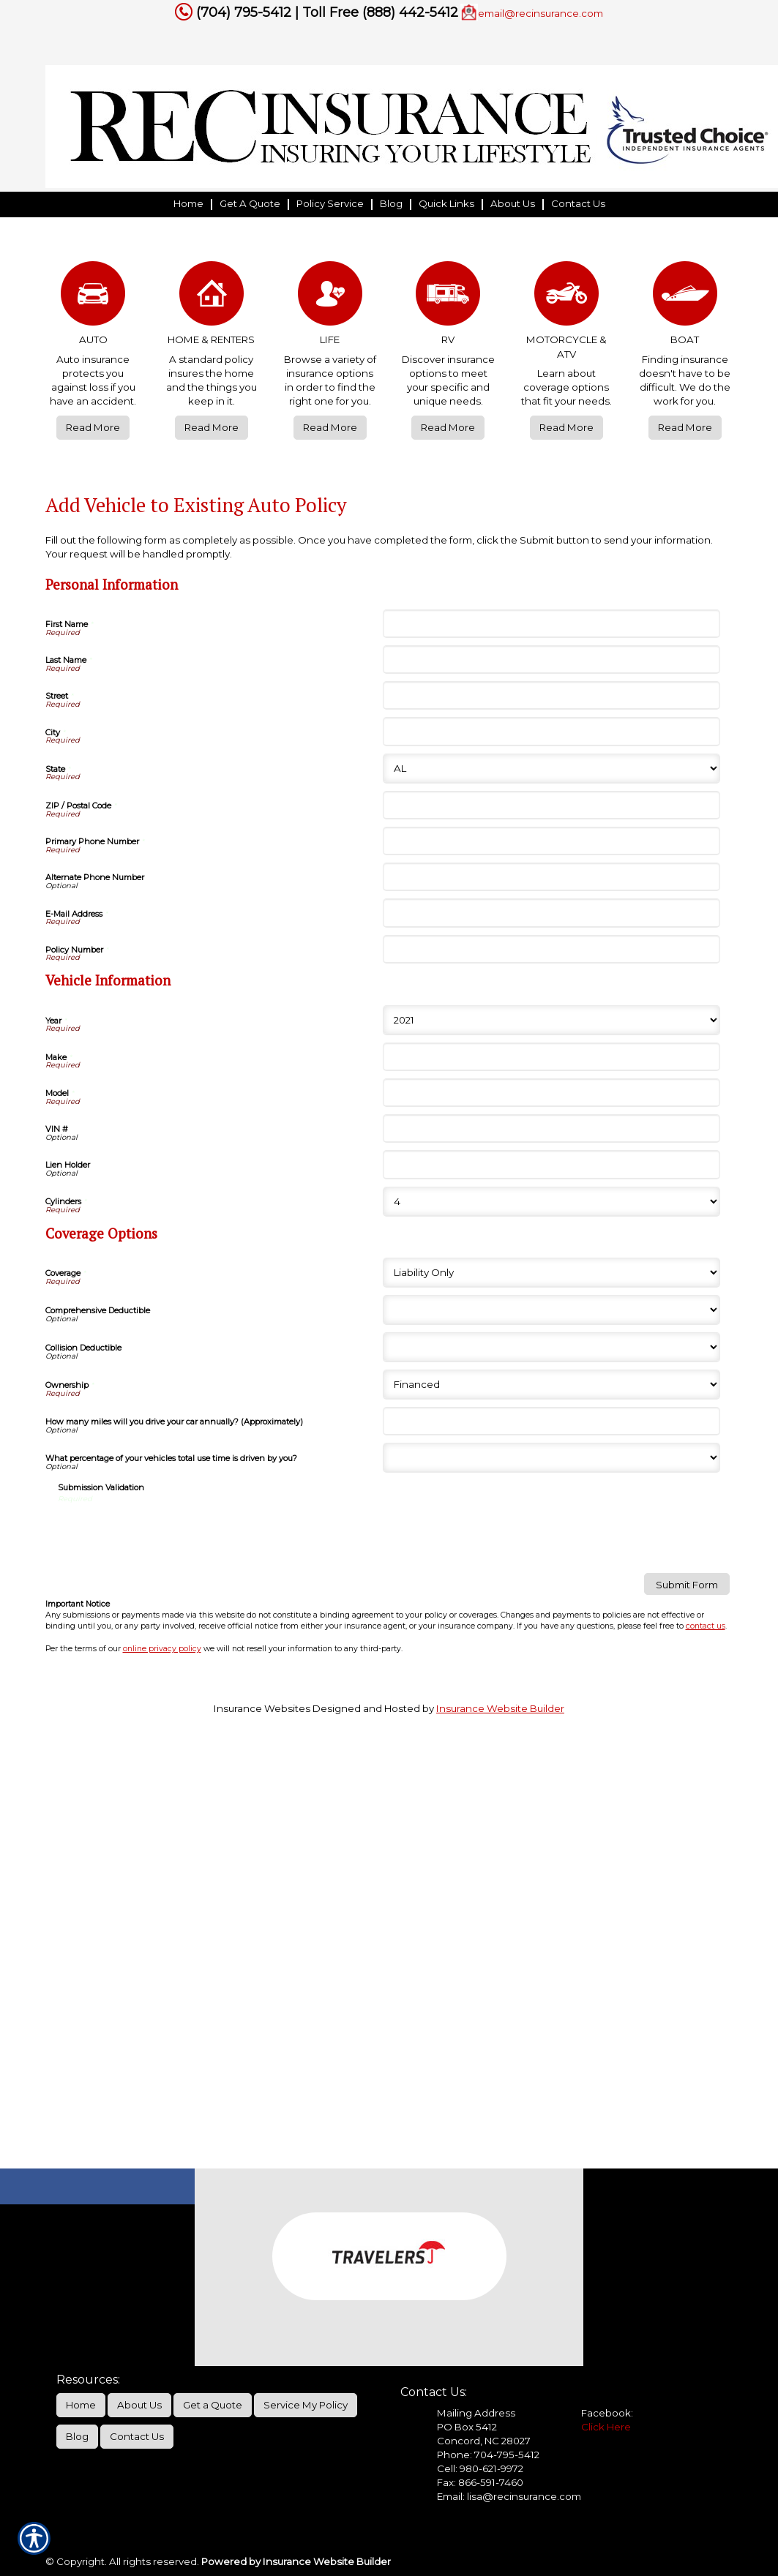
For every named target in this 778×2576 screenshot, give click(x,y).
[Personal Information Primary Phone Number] (551, 841)
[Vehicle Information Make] (551, 1057)
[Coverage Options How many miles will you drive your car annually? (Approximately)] (551, 1421)
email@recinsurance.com (540, 13)
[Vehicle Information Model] (551, 1092)
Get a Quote (212, 2405)
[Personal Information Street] (551, 695)
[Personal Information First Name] (551, 623)
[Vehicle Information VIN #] (551, 1128)
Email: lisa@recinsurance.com (509, 2496)
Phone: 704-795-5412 (488, 2454)
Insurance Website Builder (500, 1708)
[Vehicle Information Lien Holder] (551, 1164)
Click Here (606, 2427)
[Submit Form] (687, 1584)
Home (81, 2405)
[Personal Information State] (551, 769)
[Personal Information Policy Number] (551, 949)
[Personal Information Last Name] (551, 659)
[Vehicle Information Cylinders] (551, 1202)
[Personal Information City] (551, 731)
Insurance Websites (262, 1708)
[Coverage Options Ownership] (551, 1385)
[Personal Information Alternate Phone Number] (551, 877)
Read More (93, 427)
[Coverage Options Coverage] (551, 1273)
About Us (139, 2405)
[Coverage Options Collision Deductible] (551, 1347)
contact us (705, 1626)
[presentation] (169, 1533)
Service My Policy (305, 2405)
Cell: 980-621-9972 (480, 2468)
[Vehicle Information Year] (551, 1020)
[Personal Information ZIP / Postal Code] (551, 805)
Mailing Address (476, 2413)
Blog (77, 2436)
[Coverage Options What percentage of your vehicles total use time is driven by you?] (551, 1458)
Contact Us (137, 2436)
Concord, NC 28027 (484, 2441)
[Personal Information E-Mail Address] (551, 912)
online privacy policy (162, 1648)
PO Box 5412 (467, 2427)
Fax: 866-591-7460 (480, 2482)
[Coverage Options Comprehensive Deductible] (551, 1310)
